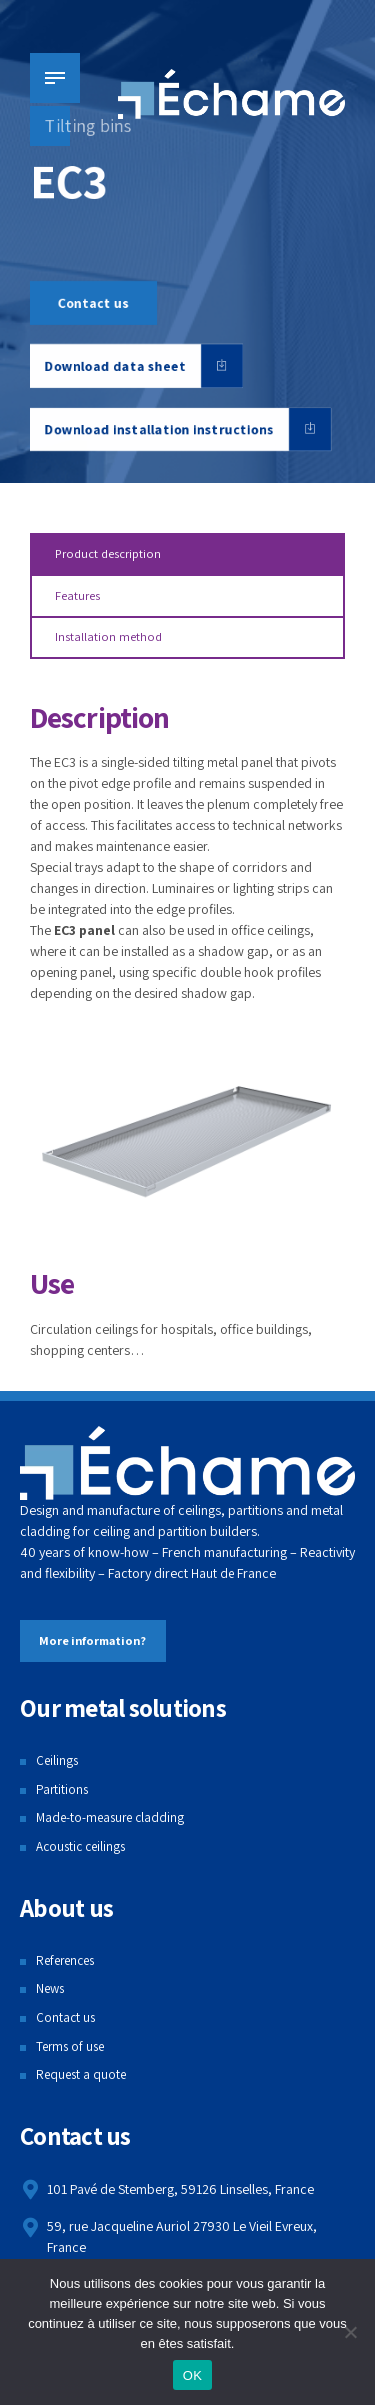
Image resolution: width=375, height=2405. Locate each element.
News (51, 1994)
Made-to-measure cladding (113, 1823)
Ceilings (58, 1766)
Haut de (213, 1578)
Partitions (63, 1794)
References (68, 1966)
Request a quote (83, 2080)
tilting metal (206, 768)
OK (192, 2375)
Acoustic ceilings (84, 1852)
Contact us (66, 2023)
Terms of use (72, 2052)
